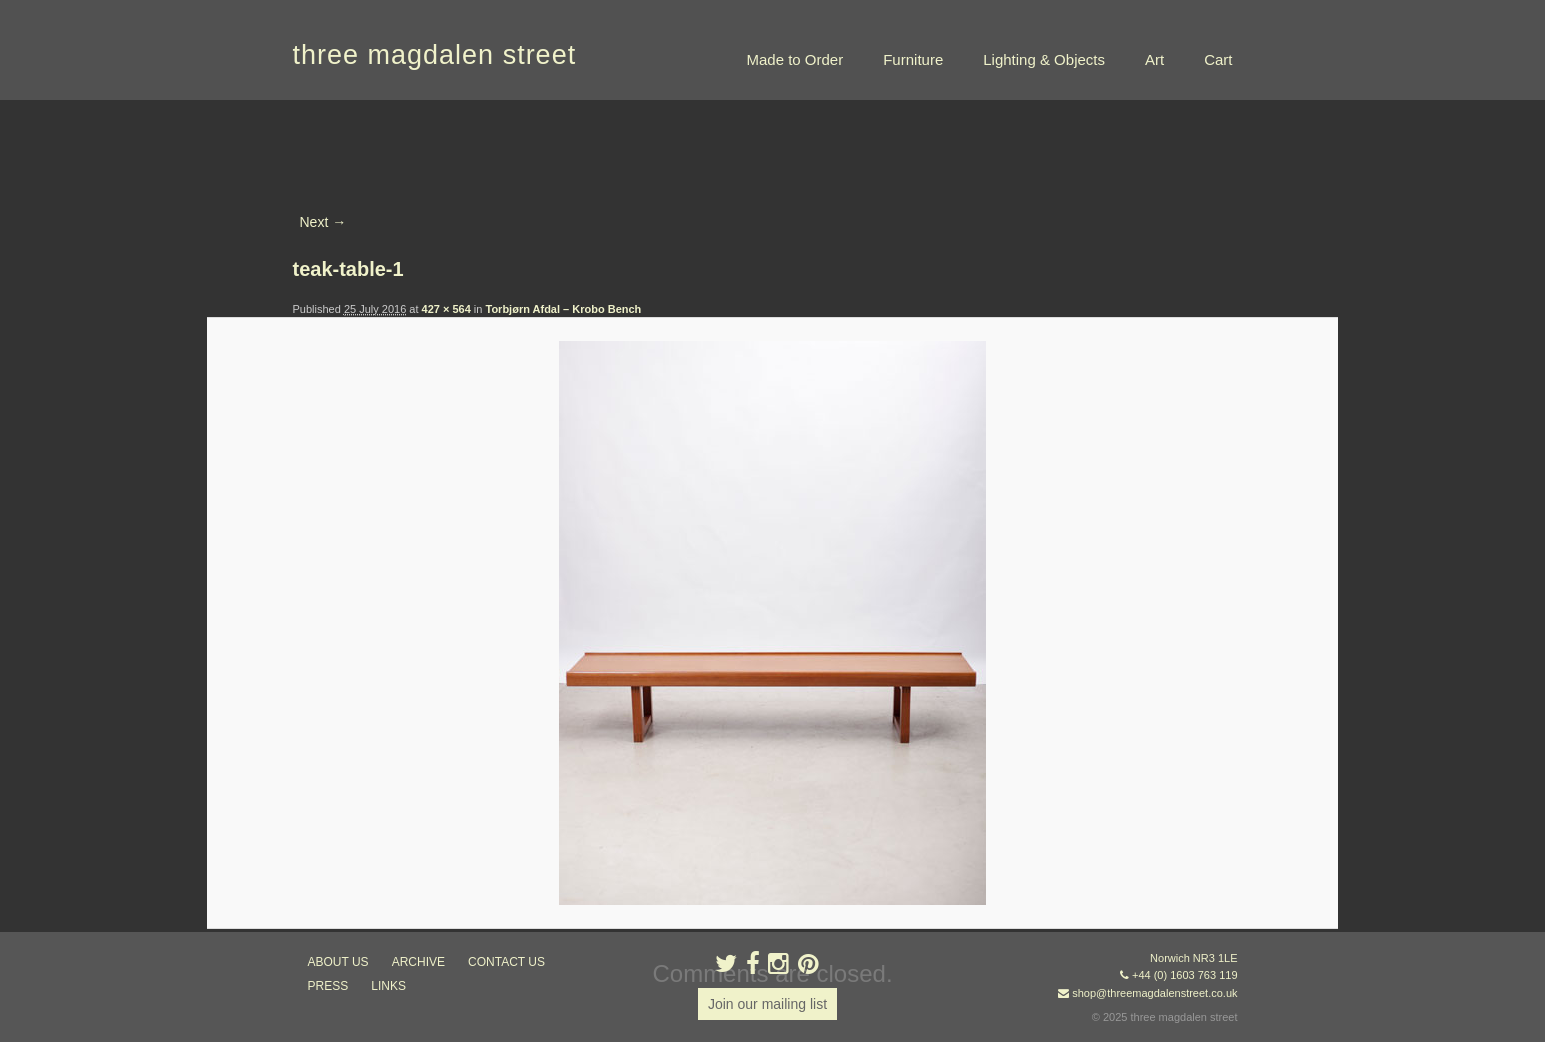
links (388, 986)
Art (1154, 59)
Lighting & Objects (1044, 59)
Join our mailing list (767, 1004)
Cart (1218, 59)
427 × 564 (446, 309)
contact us (506, 962)
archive (418, 962)
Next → (323, 222)
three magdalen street (435, 55)
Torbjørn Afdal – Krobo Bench (564, 309)
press (328, 986)
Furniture (913, 59)
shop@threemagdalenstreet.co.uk (1154, 993)
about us (338, 962)
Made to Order (794, 59)
